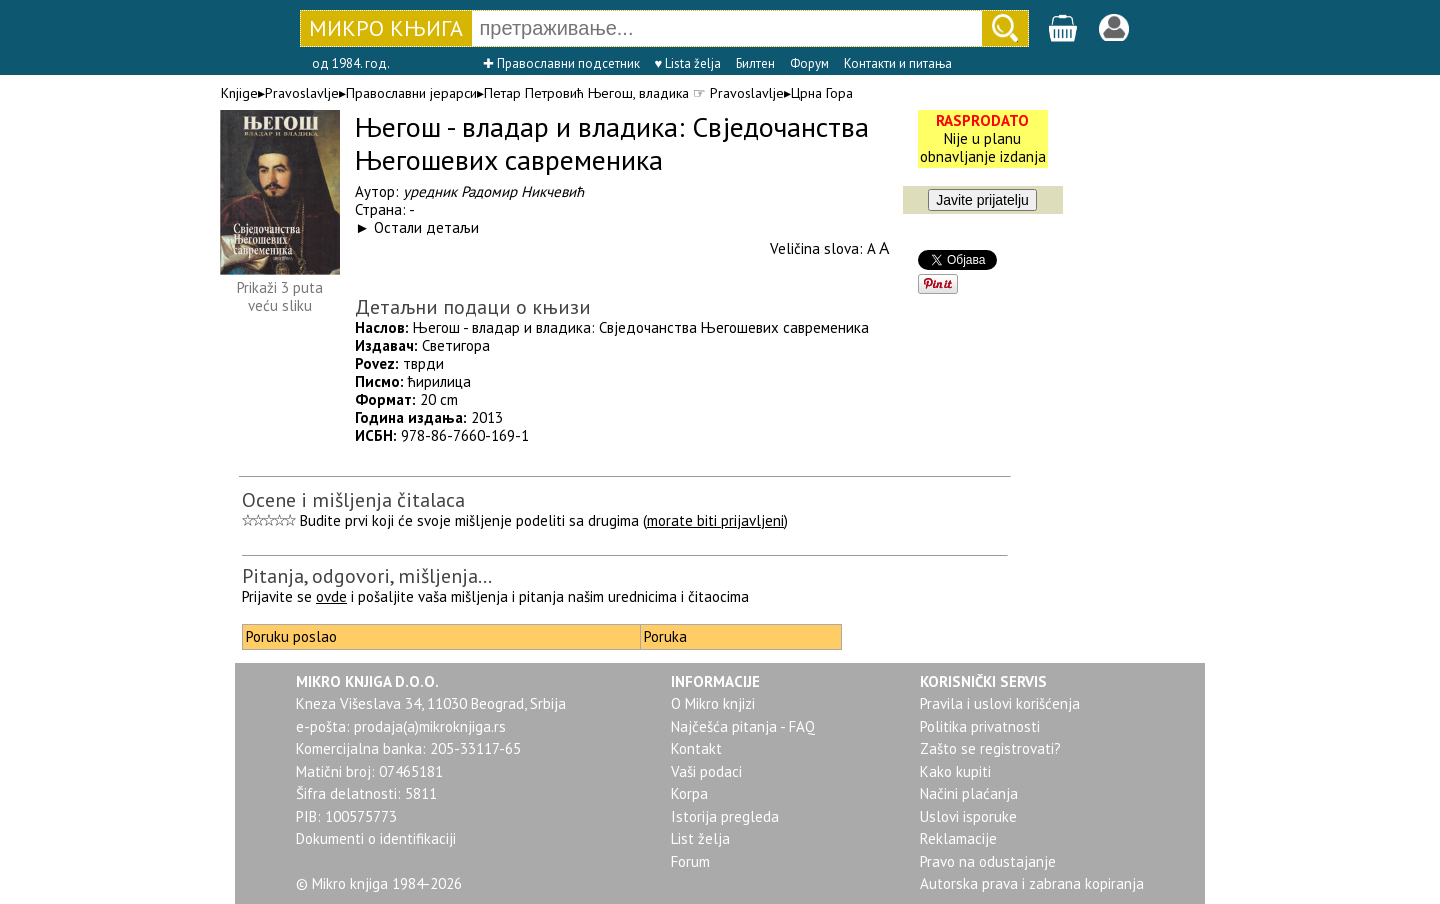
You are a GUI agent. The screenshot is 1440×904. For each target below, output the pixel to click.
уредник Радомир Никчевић (493, 191)
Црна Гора (822, 93)
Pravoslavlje (302, 93)
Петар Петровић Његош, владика (586, 93)
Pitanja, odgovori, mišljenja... (367, 576)
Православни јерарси (411, 93)
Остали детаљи (426, 227)
